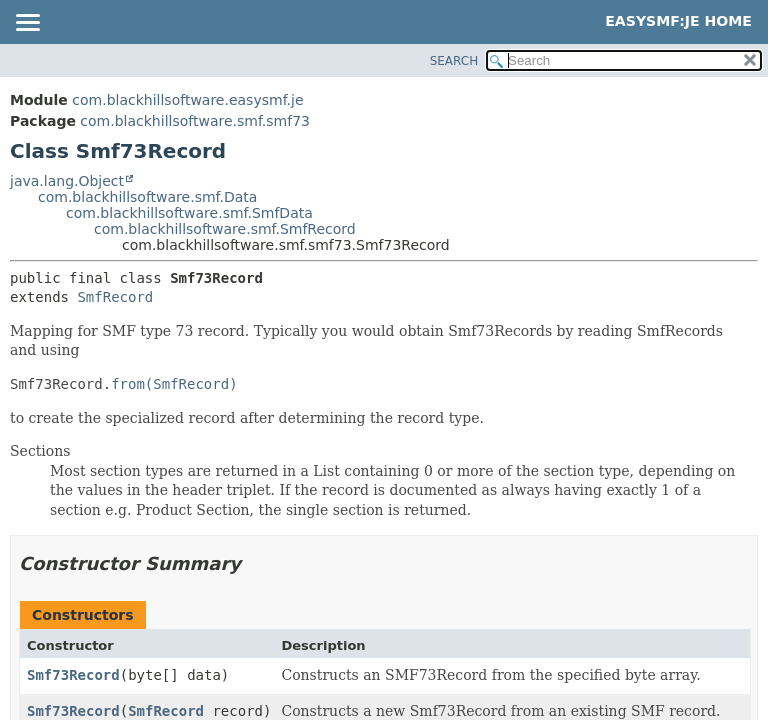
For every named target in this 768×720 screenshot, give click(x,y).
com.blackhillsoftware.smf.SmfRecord (225, 229)
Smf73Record (73, 675)
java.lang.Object (67, 181)
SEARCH (454, 61)
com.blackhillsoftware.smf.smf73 (195, 121)
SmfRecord (115, 297)
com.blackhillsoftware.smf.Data (147, 197)
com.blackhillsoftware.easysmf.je (187, 100)
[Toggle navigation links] (27, 24)
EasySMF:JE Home (678, 21)
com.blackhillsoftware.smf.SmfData (189, 213)
